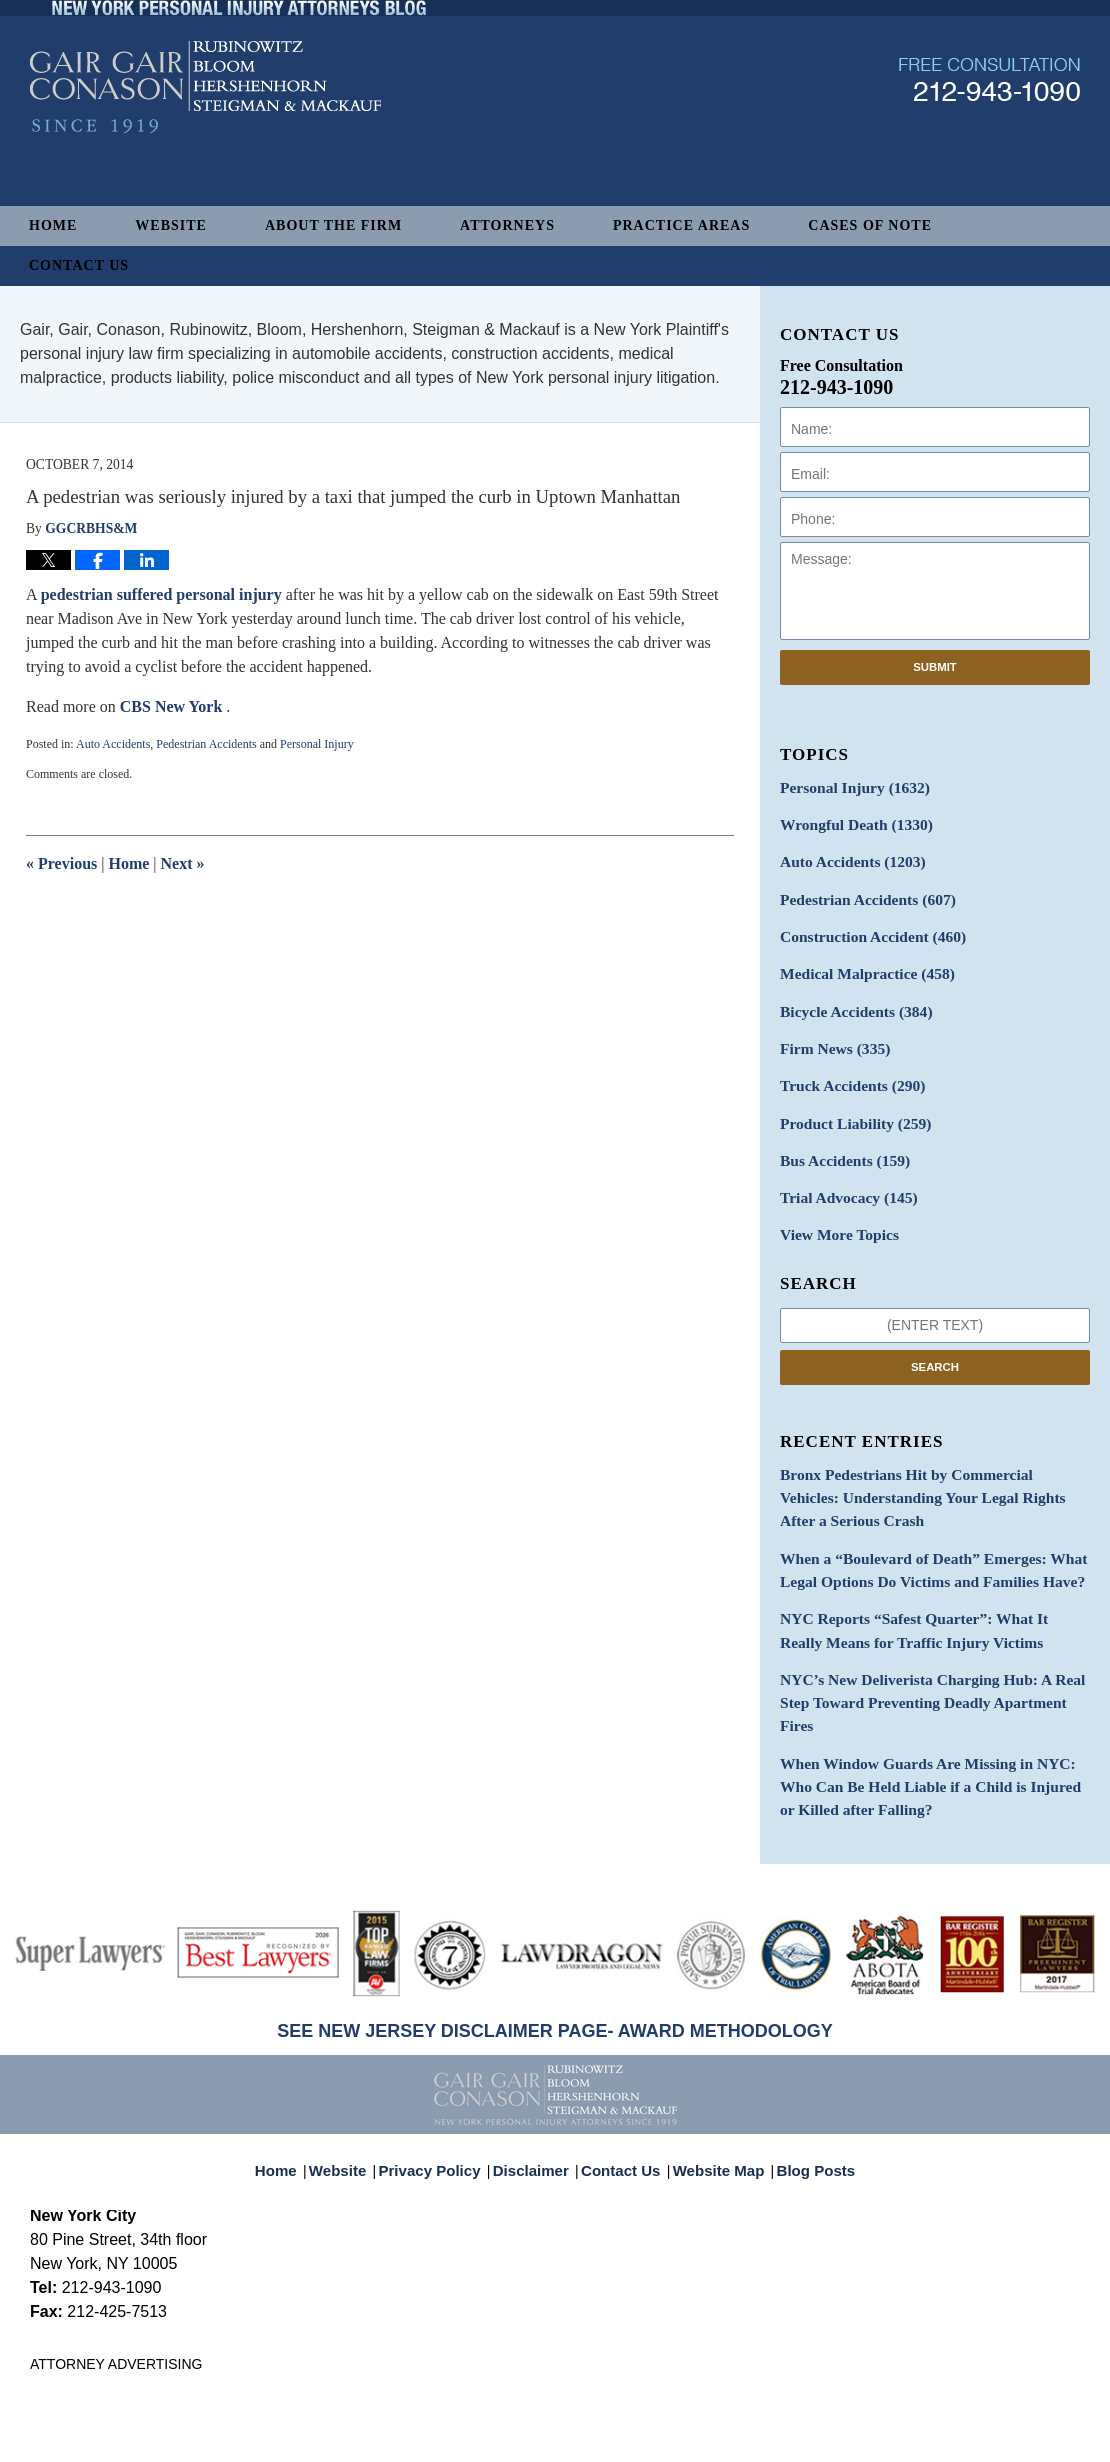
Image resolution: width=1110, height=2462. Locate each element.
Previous (61, 863)
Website (171, 225)
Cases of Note (870, 225)
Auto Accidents (113, 744)
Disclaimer (537, 2079)
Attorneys (507, 225)
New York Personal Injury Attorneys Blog (205, 141)
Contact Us (79, 265)
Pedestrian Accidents (206, 744)
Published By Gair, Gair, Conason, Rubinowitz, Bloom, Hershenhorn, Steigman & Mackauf (989, 133)
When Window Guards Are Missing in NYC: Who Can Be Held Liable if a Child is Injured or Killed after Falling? (929, 1709)
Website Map (714, 2079)
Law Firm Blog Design (984, 2440)
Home (53, 225)
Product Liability (848, 1101)
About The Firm (333, 225)
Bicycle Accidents (849, 996)
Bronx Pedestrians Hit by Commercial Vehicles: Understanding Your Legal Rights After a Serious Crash (927, 1464)
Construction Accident (864, 926)
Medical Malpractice (859, 961)
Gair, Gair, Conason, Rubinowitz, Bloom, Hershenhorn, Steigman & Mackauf (358, 2438)
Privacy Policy (443, 2079)
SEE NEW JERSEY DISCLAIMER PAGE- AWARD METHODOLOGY (555, 1950)
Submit (935, 667)
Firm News (830, 1031)
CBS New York (173, 706)
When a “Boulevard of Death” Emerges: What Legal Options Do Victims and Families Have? (918, 1531)
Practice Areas (681, 225)
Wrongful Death (849, 821)
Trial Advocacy (842, 1171)
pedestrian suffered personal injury (161, 594)
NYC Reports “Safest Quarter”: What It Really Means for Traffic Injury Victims (922, 1587)
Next (183, 863)
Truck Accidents (845, 1066)
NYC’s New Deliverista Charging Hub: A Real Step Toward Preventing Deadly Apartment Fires (933, 1643)
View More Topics (833, 1206)
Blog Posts (804, 2079)
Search (935, 1337)
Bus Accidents (838, 1136)
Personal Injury (317, 744)
